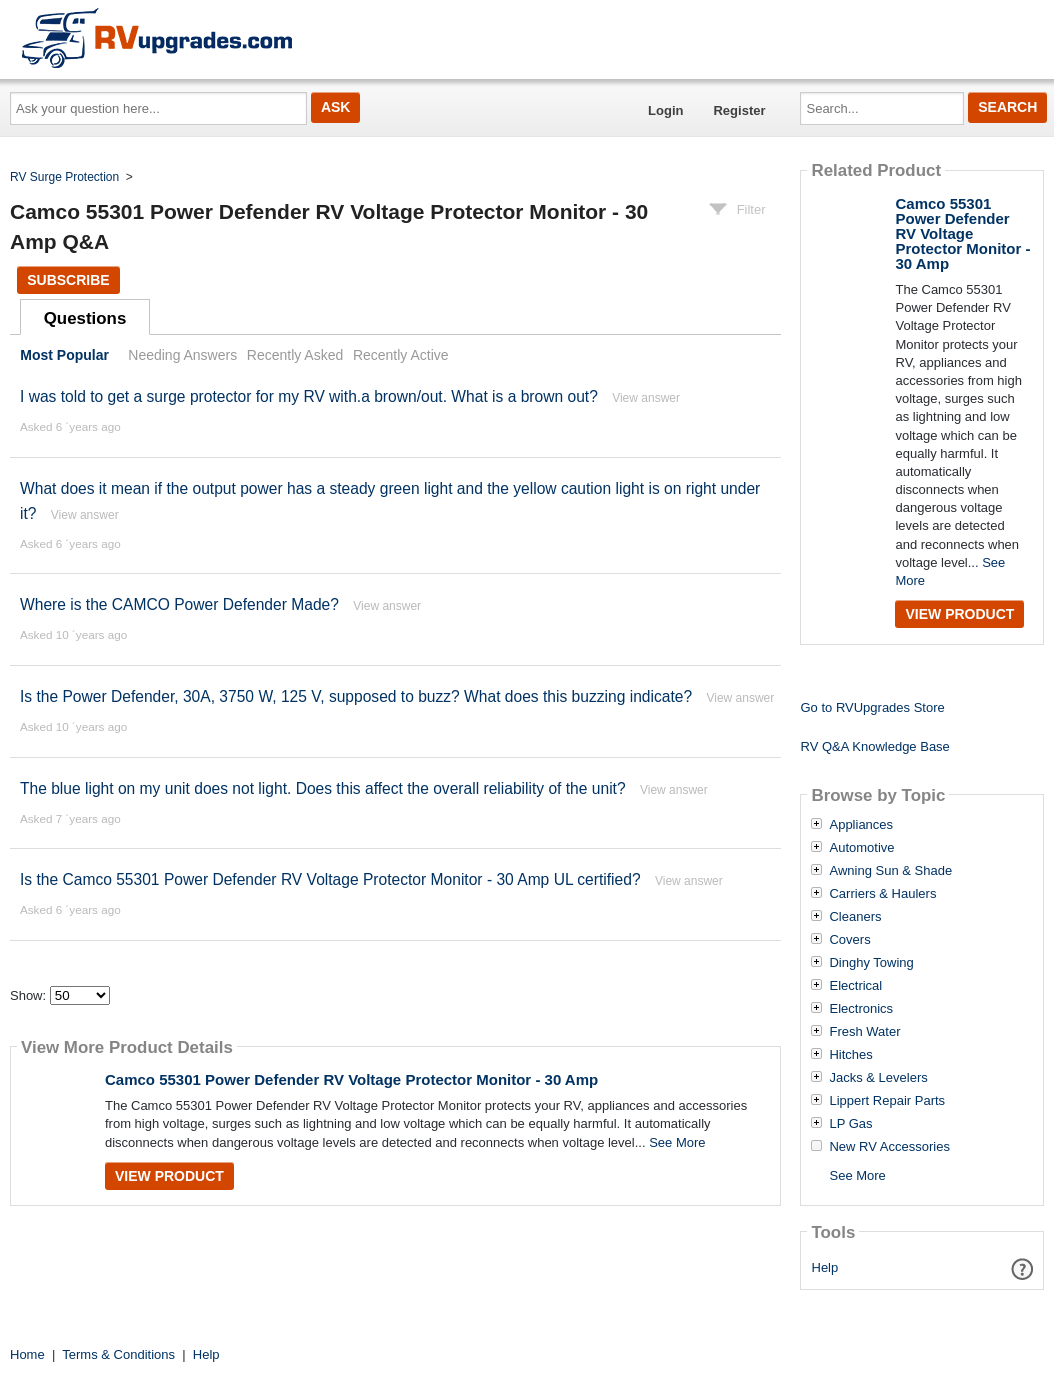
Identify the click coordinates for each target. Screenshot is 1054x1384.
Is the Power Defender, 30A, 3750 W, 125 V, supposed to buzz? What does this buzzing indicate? (356, 696)
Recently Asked (295, 355)
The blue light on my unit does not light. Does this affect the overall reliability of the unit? (323, 788)
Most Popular (64, 355)
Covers (849, 940)
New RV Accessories (889, 1147)
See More (677, 1142)
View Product (169, 1176)
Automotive (861, 848)
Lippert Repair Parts (887, 1101)
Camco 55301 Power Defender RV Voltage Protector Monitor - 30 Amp (351, 1079)
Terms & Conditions (118, 1354)
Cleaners (855, 917)
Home (27, 1354)
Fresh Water (864, 1032)
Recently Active (401, 355)
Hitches (850, 1055)
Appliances (861, 825)
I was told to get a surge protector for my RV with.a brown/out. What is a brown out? (309, 396)
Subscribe (68, 280)
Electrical (855, 986)
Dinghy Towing (871, 963)
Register (739, 110)
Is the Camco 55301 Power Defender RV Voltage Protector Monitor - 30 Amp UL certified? (330, 879)
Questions (85, 318)
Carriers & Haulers (882, 894)
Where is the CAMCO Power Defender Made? (179, 604)
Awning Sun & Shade (890, 871)
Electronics (861, 1009)
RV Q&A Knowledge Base (874, 746)
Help (825, 1267)
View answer (646, 398)
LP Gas (850, 1124)
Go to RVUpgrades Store (872, 707)
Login (665, 110)
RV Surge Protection (64, 177)
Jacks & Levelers (878, 1078)
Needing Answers (182, 355)
